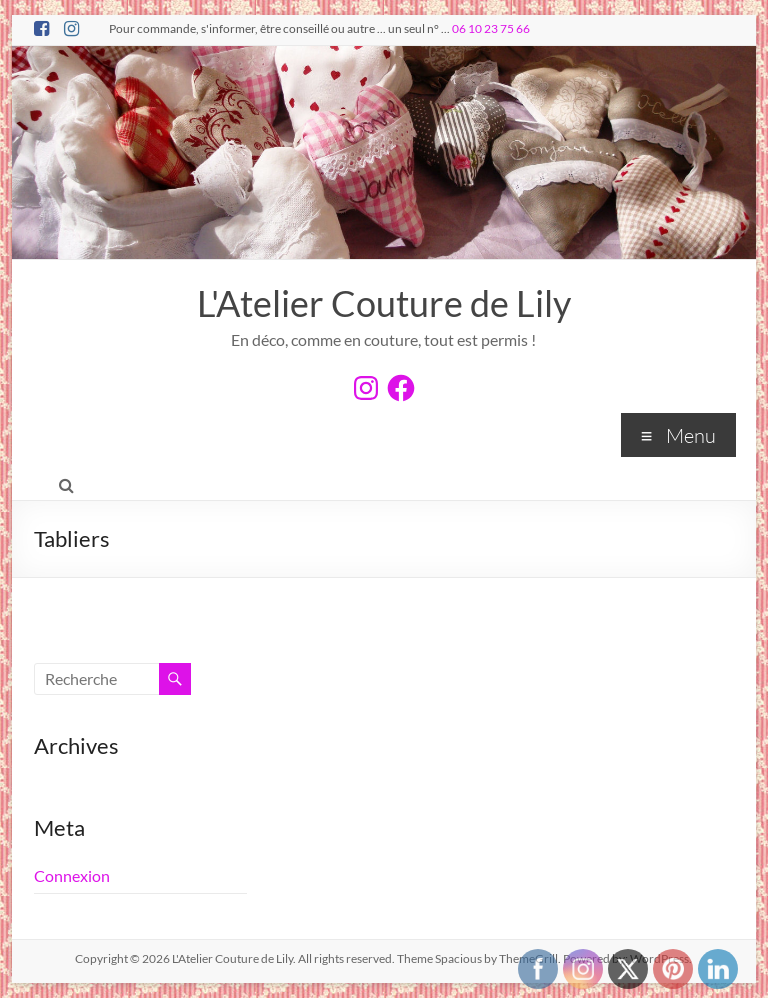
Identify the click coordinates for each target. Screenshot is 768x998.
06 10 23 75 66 (491, 28)
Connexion (72, 875)
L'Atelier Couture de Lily (384, 303)
